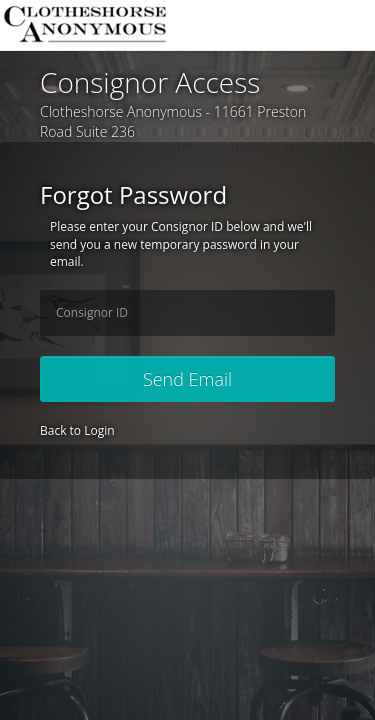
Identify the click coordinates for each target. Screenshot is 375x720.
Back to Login (77, 430)
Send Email (187, 379)
